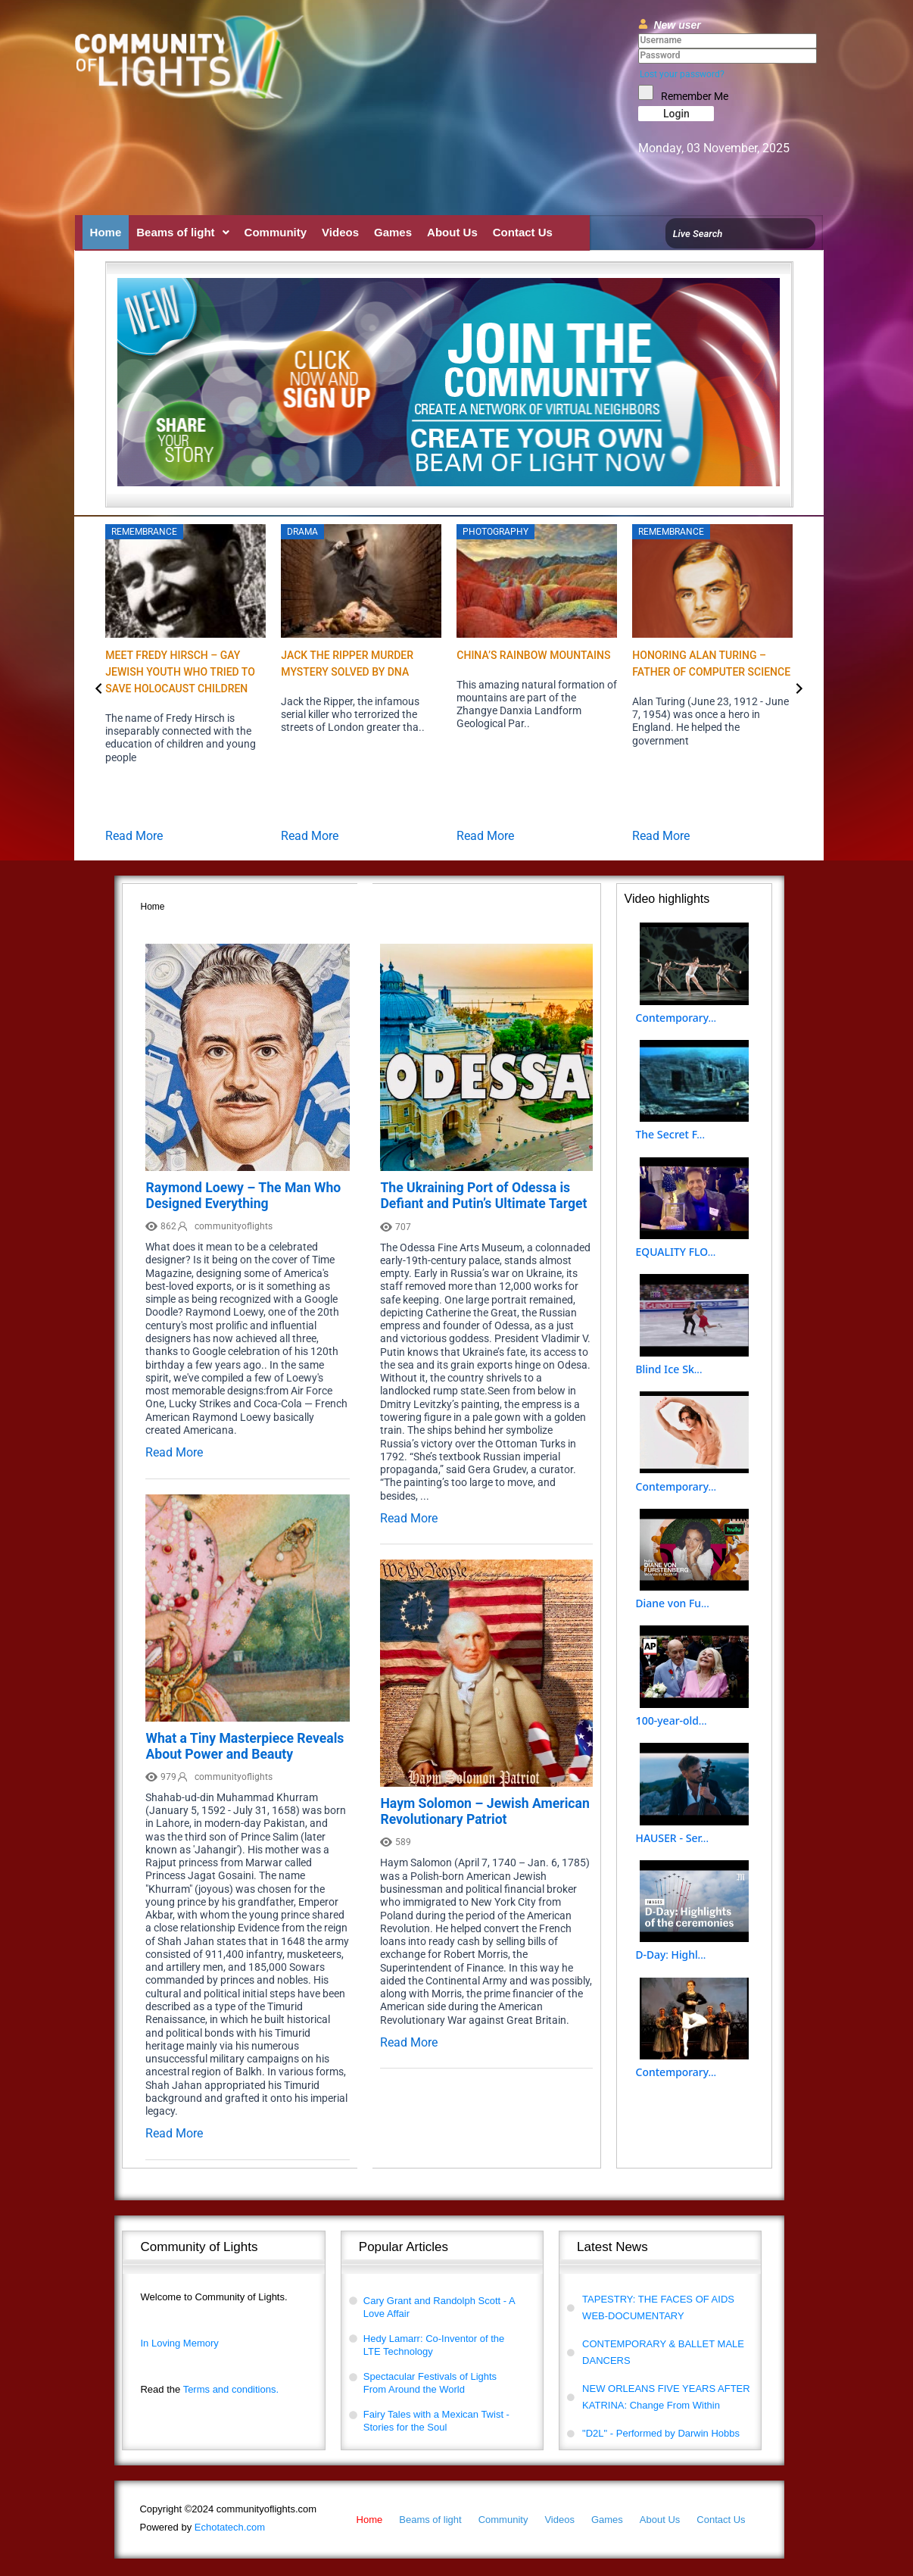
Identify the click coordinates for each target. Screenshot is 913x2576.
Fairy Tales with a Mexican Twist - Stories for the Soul (436, 2421)
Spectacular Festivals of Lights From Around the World (430, 2383)
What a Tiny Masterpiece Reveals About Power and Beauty (244, 1746)
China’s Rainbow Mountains (533, 655)
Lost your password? (682, 74)
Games (393, 232)
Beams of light (182, 232)
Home (106, 232)
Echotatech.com (201, 2527)
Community (276, 232)
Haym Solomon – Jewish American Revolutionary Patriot (484, 1811)
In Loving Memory (179, 2343)
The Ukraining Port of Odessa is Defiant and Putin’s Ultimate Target (483, 1195)
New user (676, 25)
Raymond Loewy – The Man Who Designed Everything (243, 1195)
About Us (452, 232)
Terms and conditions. (209, 2389)
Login (676, 114)
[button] (182, 232)
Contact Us (523, 232)
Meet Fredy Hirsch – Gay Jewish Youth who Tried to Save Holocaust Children (180, 672)
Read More (134, 836)
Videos (340, 232)
